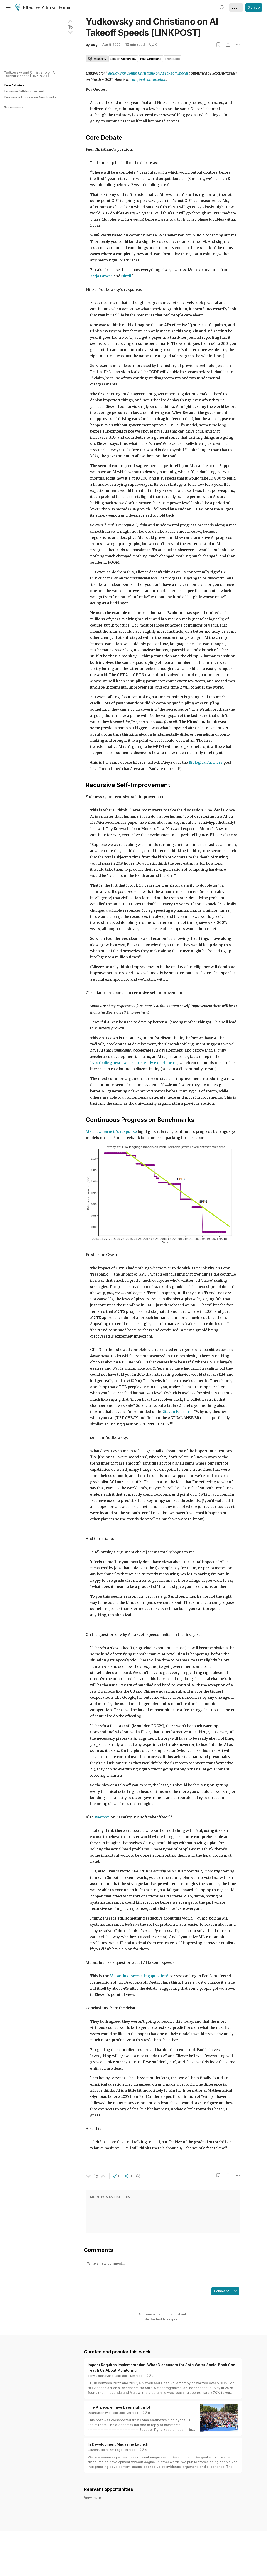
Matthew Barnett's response (112, 1131)
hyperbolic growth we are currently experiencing (134, 1063)
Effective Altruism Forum (43, 7)
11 (146, 2413)
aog (94, 44)
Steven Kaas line (177, 1412)
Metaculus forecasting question (138, 1976)
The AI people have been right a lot (119, 2407)
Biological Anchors (206, 762)
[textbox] (162, 2272)
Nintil (126, 276)
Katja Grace (100, 276)
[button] (117, 2176)
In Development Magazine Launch (118, 2444)
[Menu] (8, 7)
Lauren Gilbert (98, 2450)
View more (92, 2497)
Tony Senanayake (100, 2375)
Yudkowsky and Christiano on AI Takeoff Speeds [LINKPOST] (30, 73)
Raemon (102, 1817)
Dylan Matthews (99, 2412)
